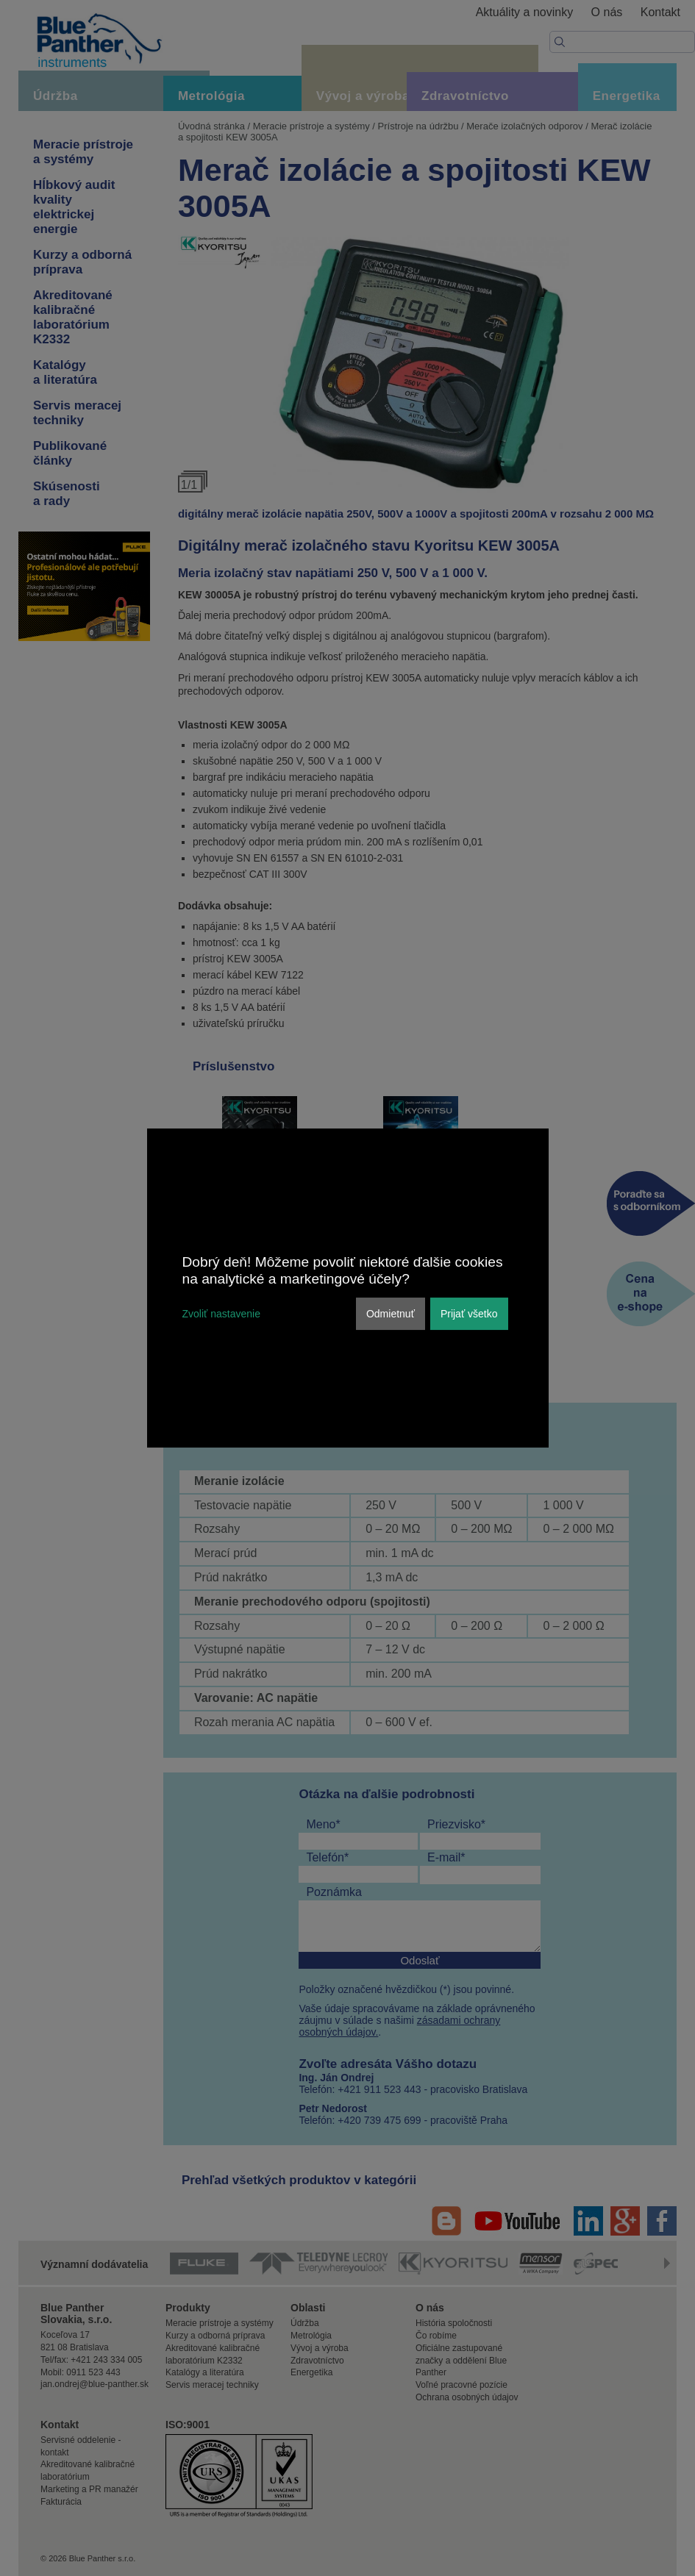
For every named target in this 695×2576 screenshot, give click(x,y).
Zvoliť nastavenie (221, 1314)
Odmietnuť (390, 1314)
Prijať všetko (469, 1314)
